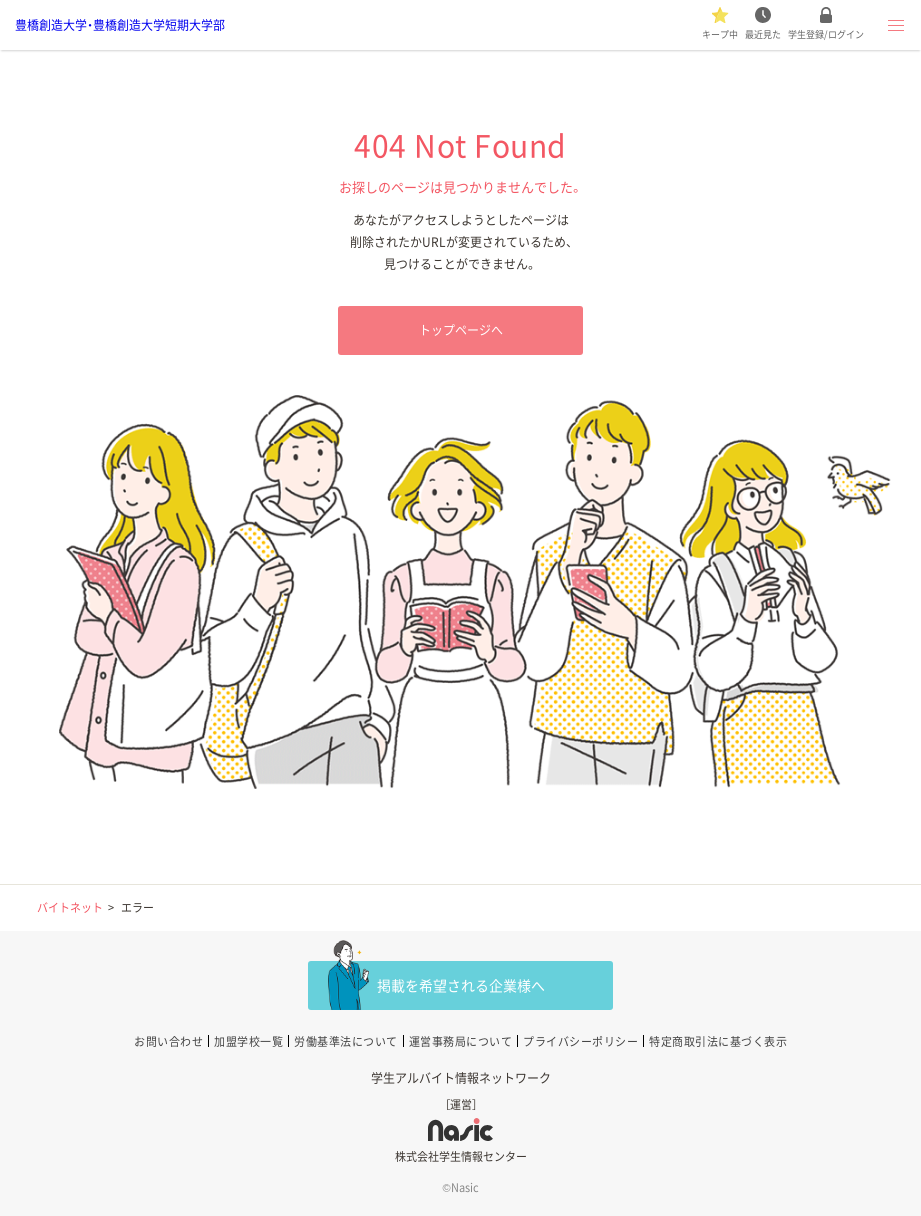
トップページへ (461, 330)
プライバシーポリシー (580, 1041)
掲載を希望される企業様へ (461, 985)
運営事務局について (461, 1041)
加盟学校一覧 (248, 1041)
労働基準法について (346, 1041)
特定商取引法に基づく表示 (718, 1041)
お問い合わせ (168, 1041)
